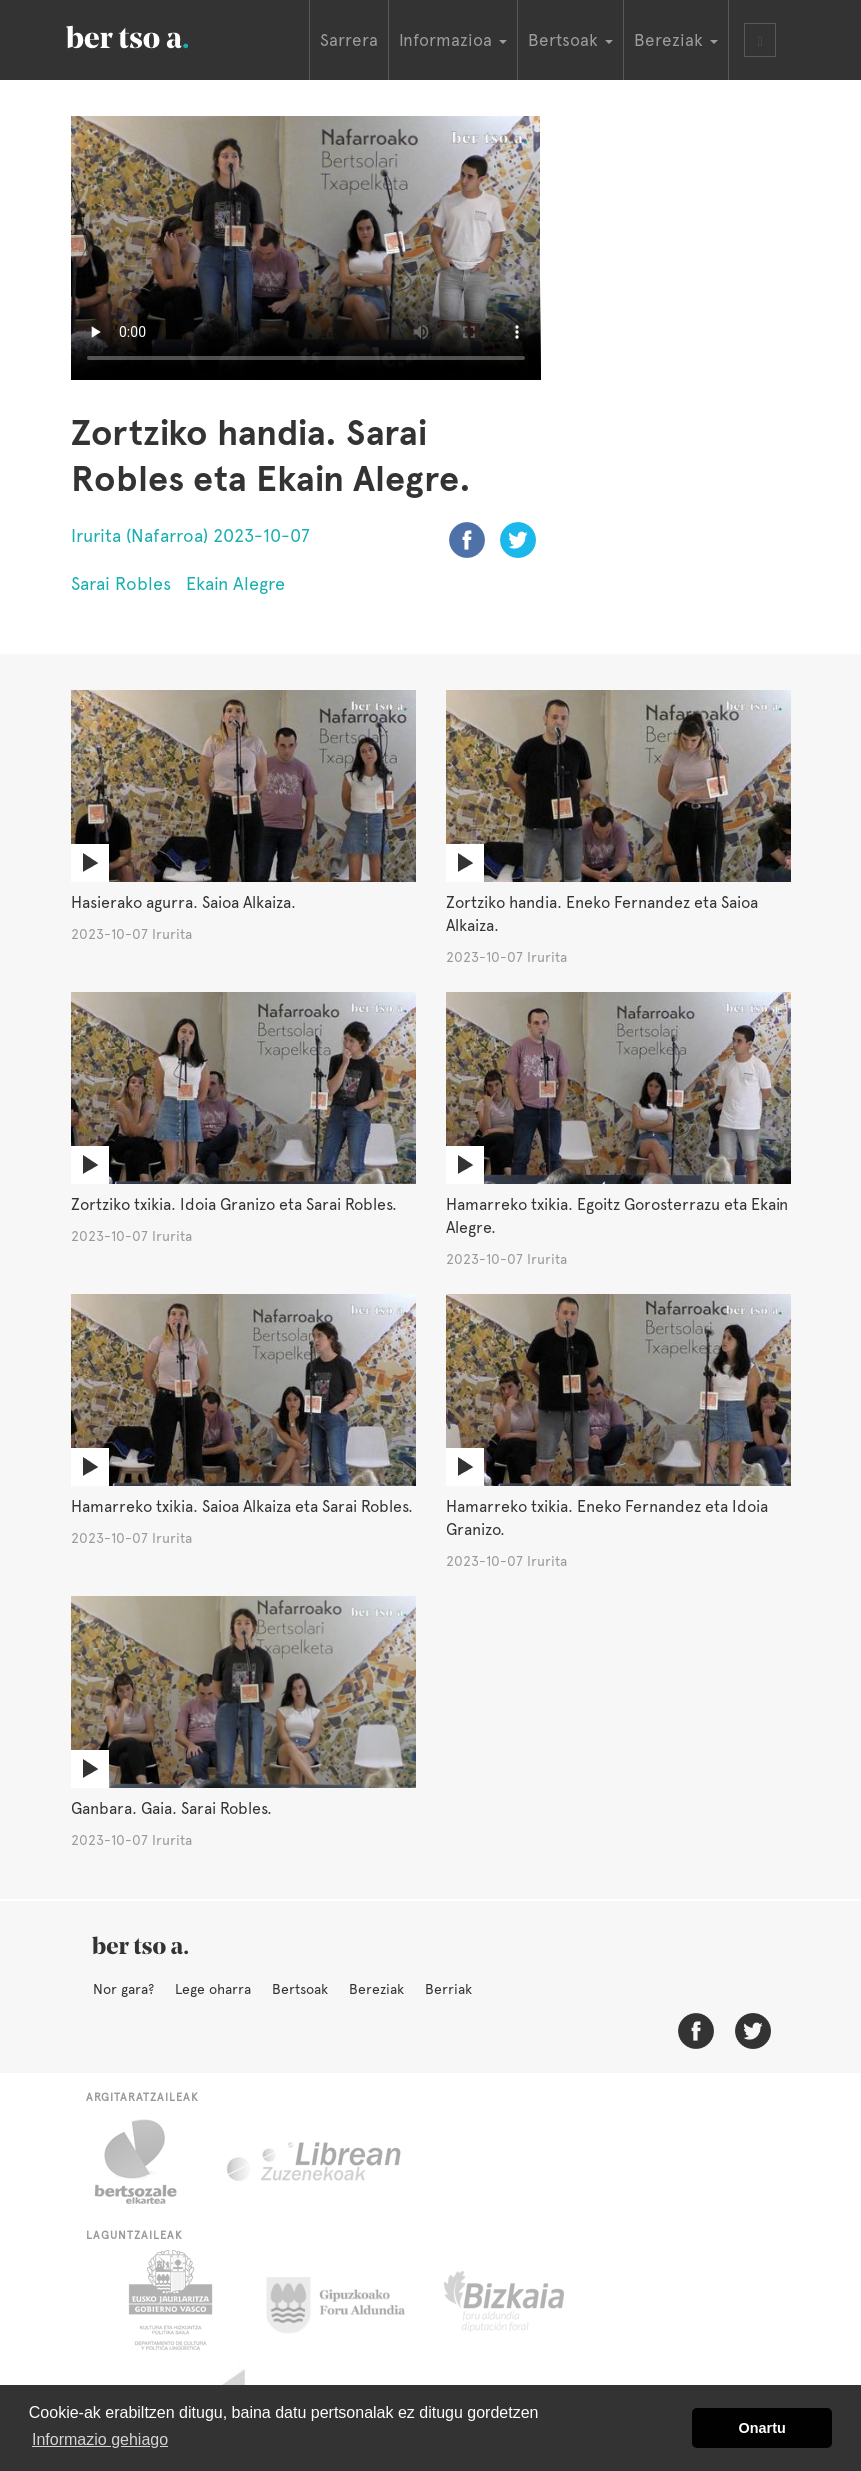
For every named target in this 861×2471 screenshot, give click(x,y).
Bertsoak (300, 1989)
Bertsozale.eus (148, 2162)
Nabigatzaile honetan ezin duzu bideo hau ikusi (306, 248)
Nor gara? (123, 1989)
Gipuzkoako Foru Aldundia (347, 2300)
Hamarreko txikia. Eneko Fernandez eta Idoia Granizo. (607, 1518)
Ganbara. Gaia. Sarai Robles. (171, 1808)
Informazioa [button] (453, 40)
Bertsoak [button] (570, 40)
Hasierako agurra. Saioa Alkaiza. (183, 902)
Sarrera (349, 40)
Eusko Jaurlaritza (168, 2300)
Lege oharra (213, 1989)
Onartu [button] (762, 2428)
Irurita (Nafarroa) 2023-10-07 (190, 535)
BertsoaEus (156, 35)
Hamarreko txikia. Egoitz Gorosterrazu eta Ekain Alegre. (617, 1216)
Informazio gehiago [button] (100, 2439)
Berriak (448, 1989)
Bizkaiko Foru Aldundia (526, 2300)
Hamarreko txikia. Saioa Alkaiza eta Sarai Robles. (242, 1506)
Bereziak (376, 1989)
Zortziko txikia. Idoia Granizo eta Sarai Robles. (234, 1204)
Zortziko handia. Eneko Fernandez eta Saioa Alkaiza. (602, 914)
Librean (315, 2162)
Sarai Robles (121, 583)
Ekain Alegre (235, 583)
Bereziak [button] (676, 40)
